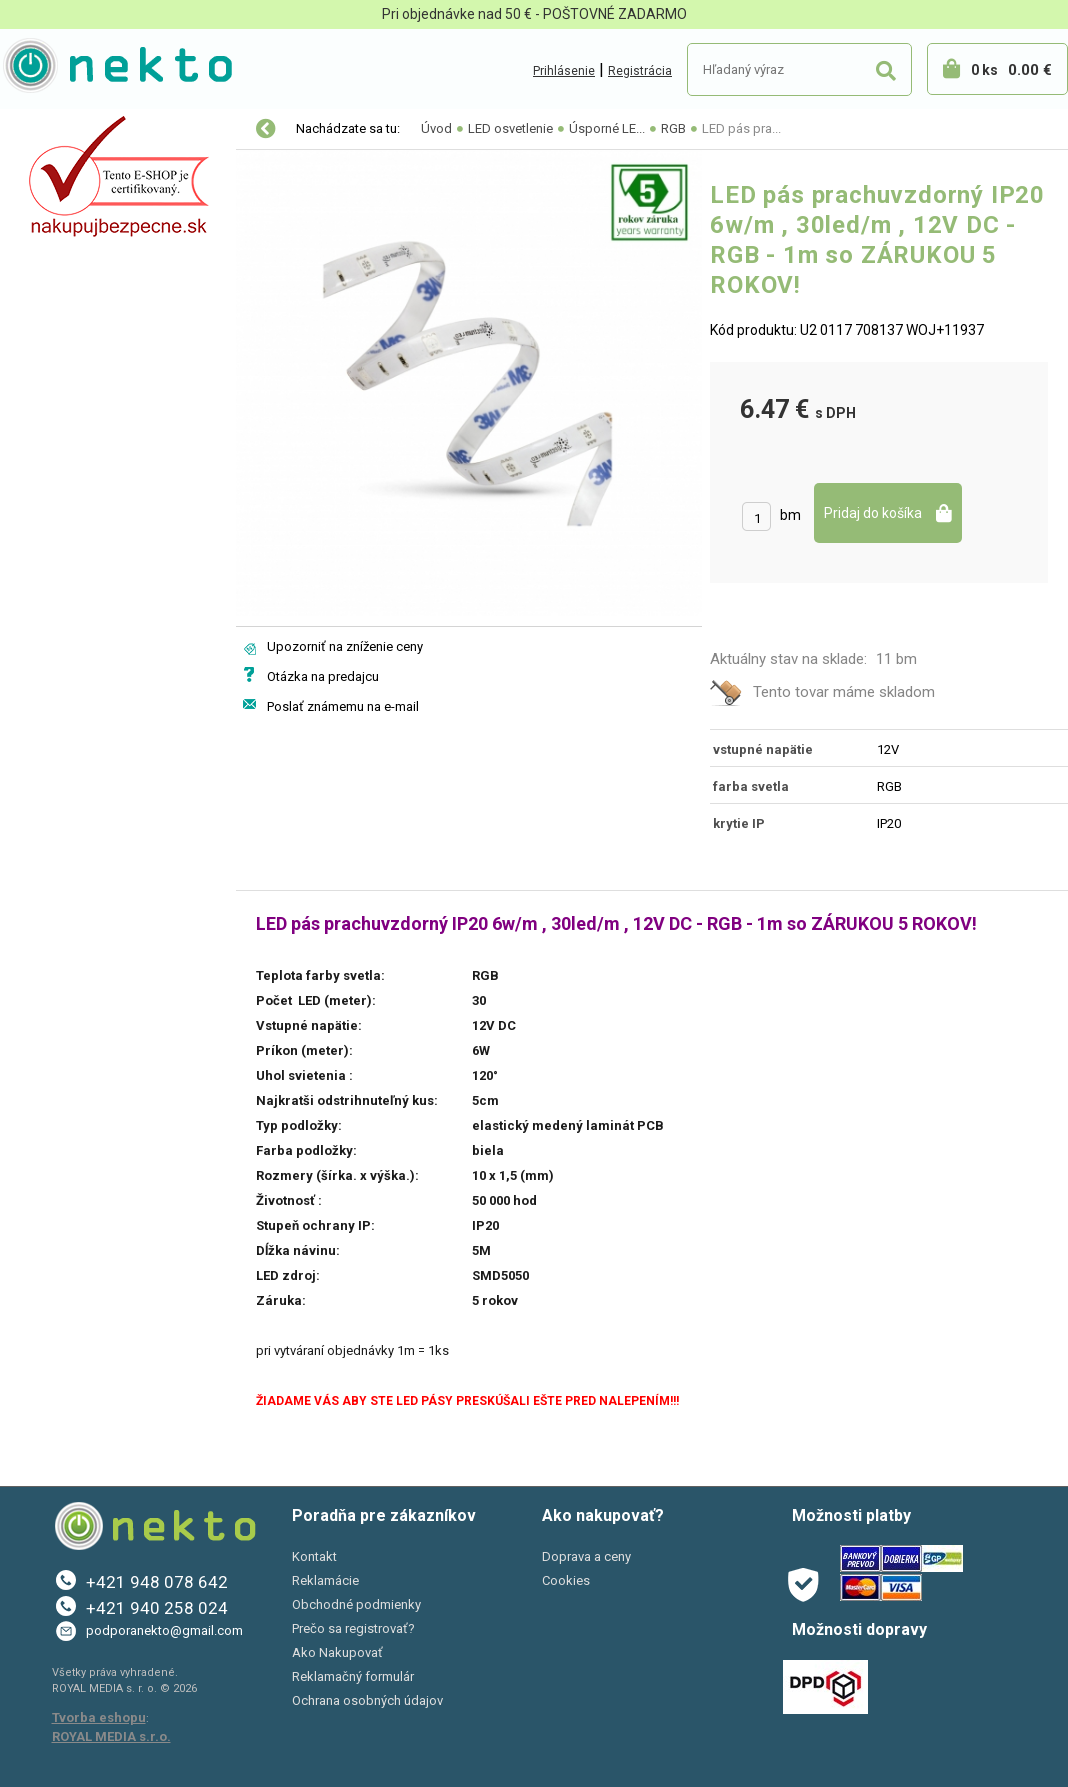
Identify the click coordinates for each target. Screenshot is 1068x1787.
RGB (673, 128)
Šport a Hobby (62, 382)
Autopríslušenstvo (80, 256)
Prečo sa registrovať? (353, 1628)
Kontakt (314, 1556)
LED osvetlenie (68, 172)
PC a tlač (49, 340)
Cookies (566, 1580)
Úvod (436, 128)
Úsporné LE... (607, 128)
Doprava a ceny (586, 1556)
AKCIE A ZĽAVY (67, 424)
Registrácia (640, 71)
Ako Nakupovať (337, 1652)
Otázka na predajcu (323, 676)
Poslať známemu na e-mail (343, 706)
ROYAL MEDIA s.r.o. (111, 1736)
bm (790, 515)
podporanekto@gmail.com (164, 1630)
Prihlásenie (564, 71)
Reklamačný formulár (353, 1676)
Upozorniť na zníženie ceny (345, 646)
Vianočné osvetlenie (86, 130)
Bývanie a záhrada (79, 298)
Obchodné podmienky (356, 1604)
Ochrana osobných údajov (367, 1700)
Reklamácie (325, 1580)
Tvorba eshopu (99, 1717)
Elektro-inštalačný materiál (107, 214)
